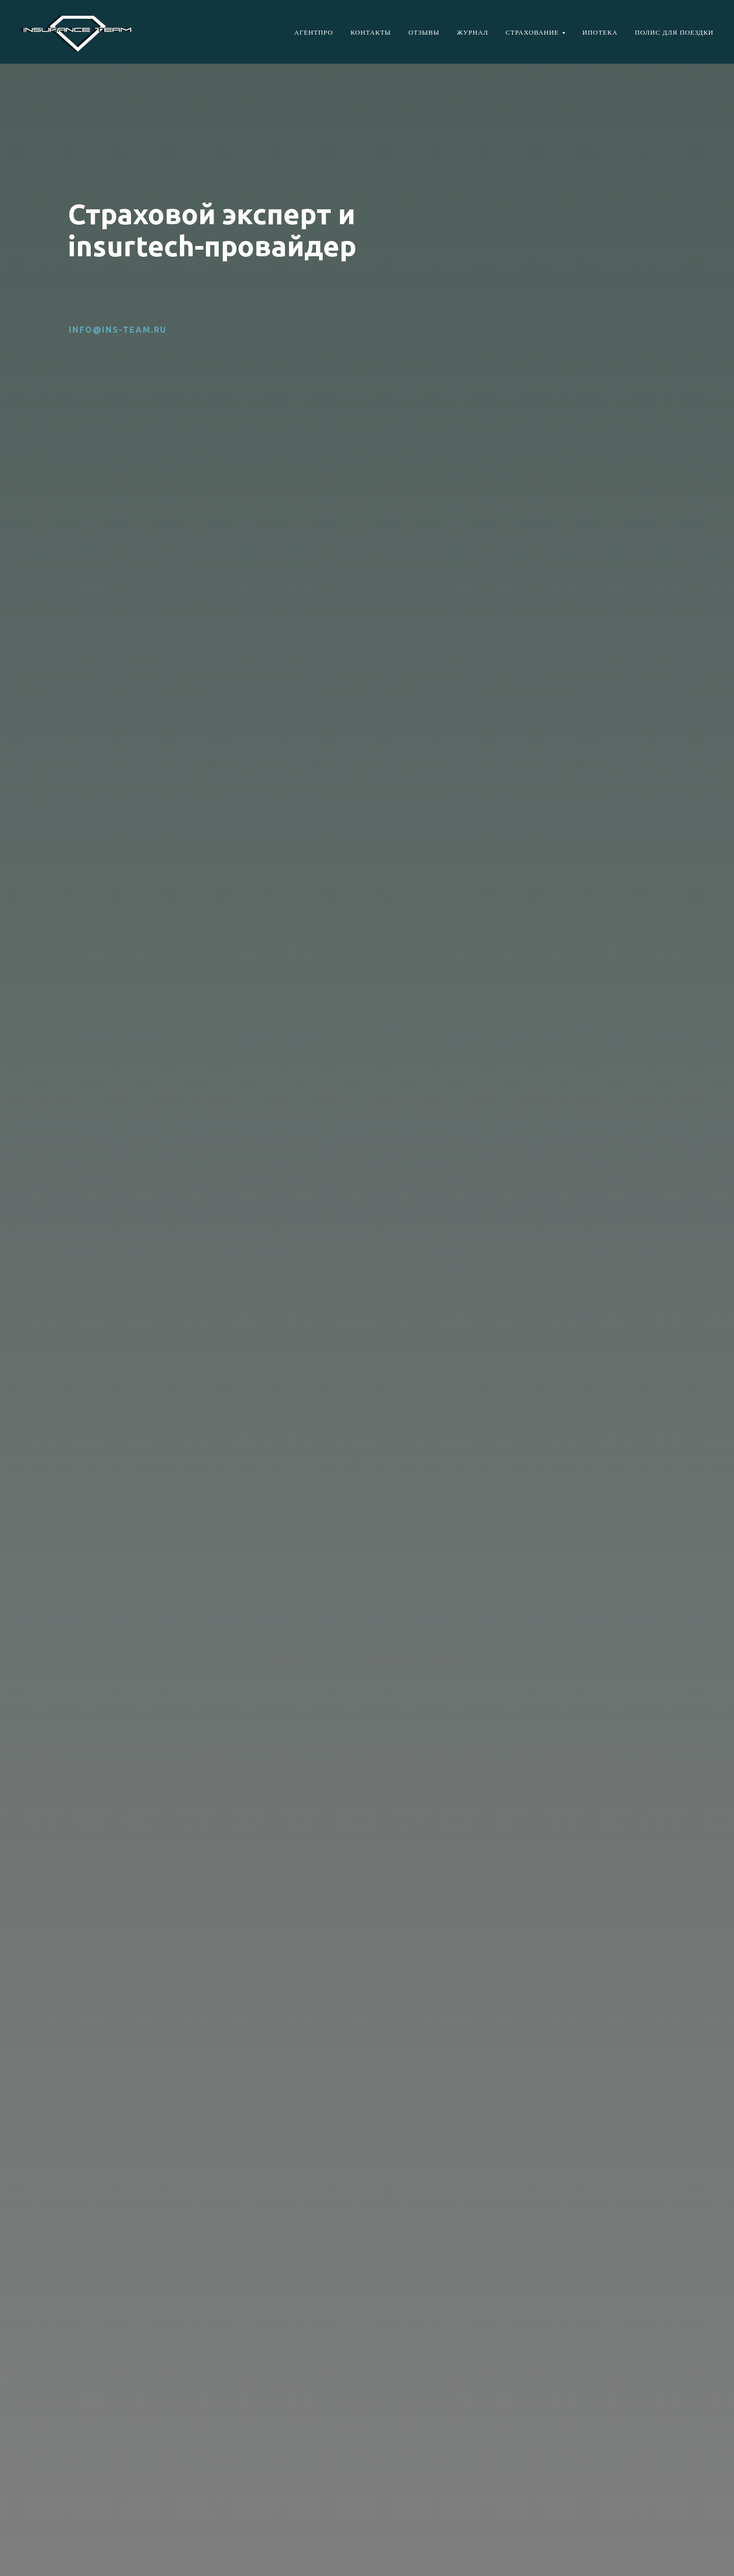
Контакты (370, 32)
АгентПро (313, 32)
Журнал (472, 32)
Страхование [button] (532, 32)
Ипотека (600, 32)
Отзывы (423, 32)
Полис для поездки (674, 32)
